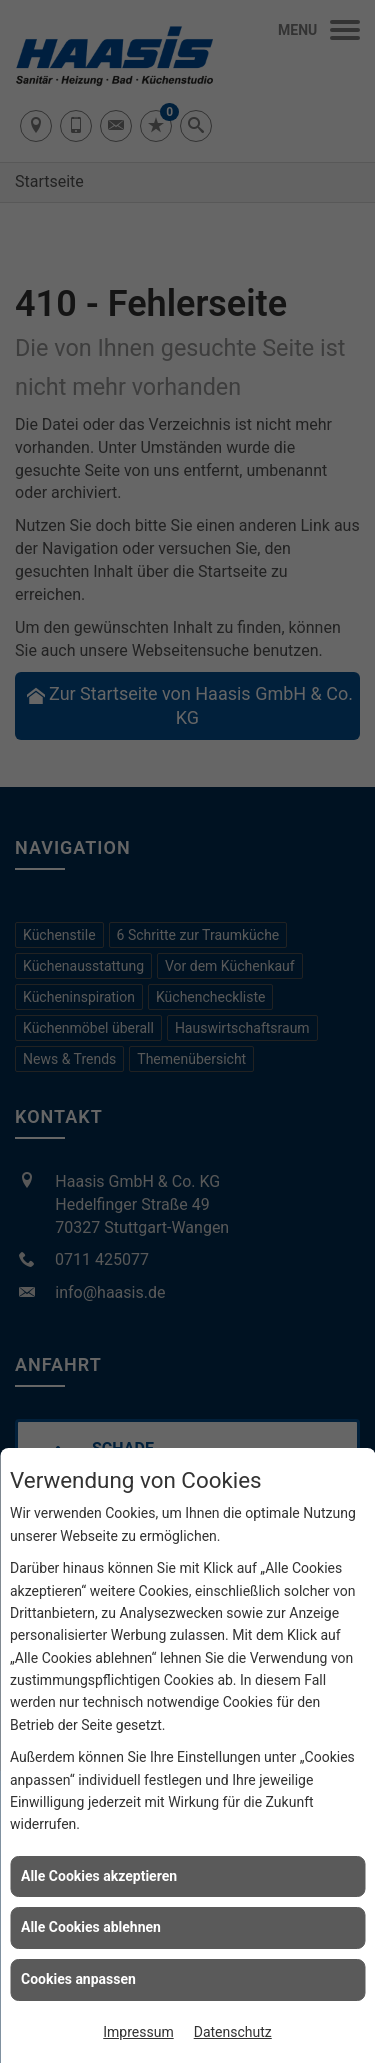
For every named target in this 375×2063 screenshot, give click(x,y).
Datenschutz (233, 2032)
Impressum (138, 2032)
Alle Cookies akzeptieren (99, 1876)
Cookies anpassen (78, 1979)
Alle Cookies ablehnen (91, 1927)
